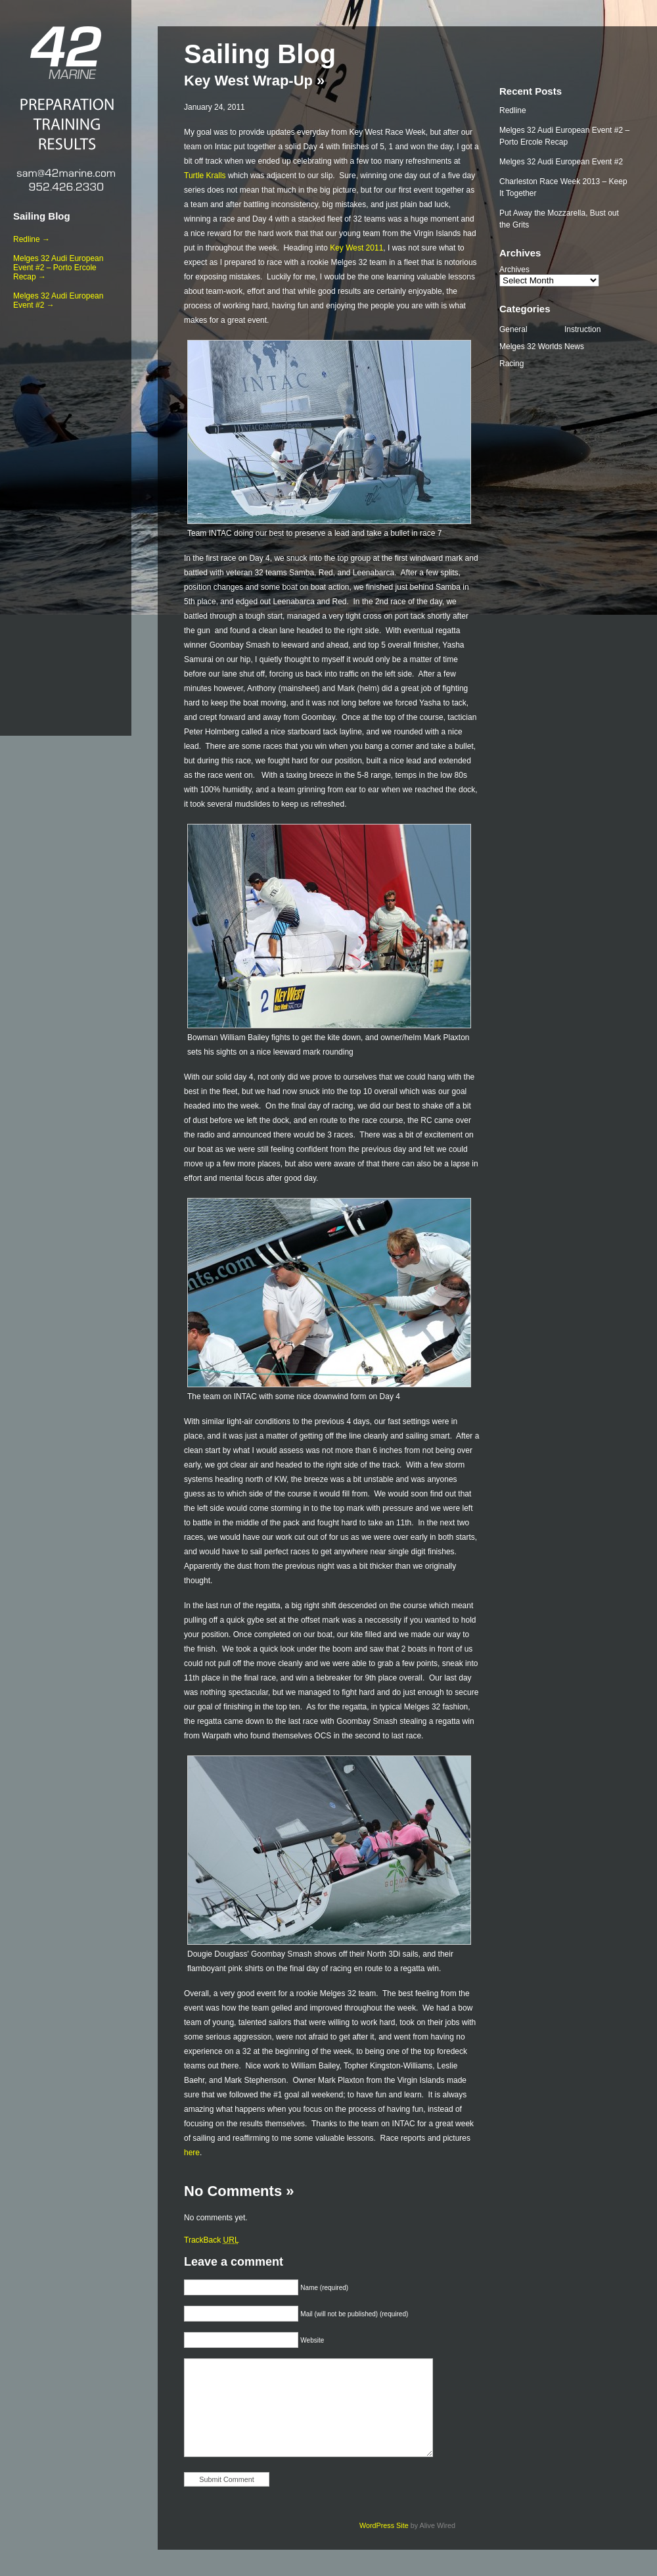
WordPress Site (384, 2525)
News (574, 346)
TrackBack (211, 2240)
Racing (511, 363)
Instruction (582, 329)
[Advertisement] (65, 520)
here (192, 2152)
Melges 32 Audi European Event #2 (561, 161)
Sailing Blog (41, 216)
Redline (512, 110)
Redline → (31, 239)
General (513, 329)
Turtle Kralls (205, 175)
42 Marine (65, 52)
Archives (514, 269)
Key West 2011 (356, 247)
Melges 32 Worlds (530, 346)
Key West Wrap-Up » (254, 80)
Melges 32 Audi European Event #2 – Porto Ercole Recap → (58, 267)
